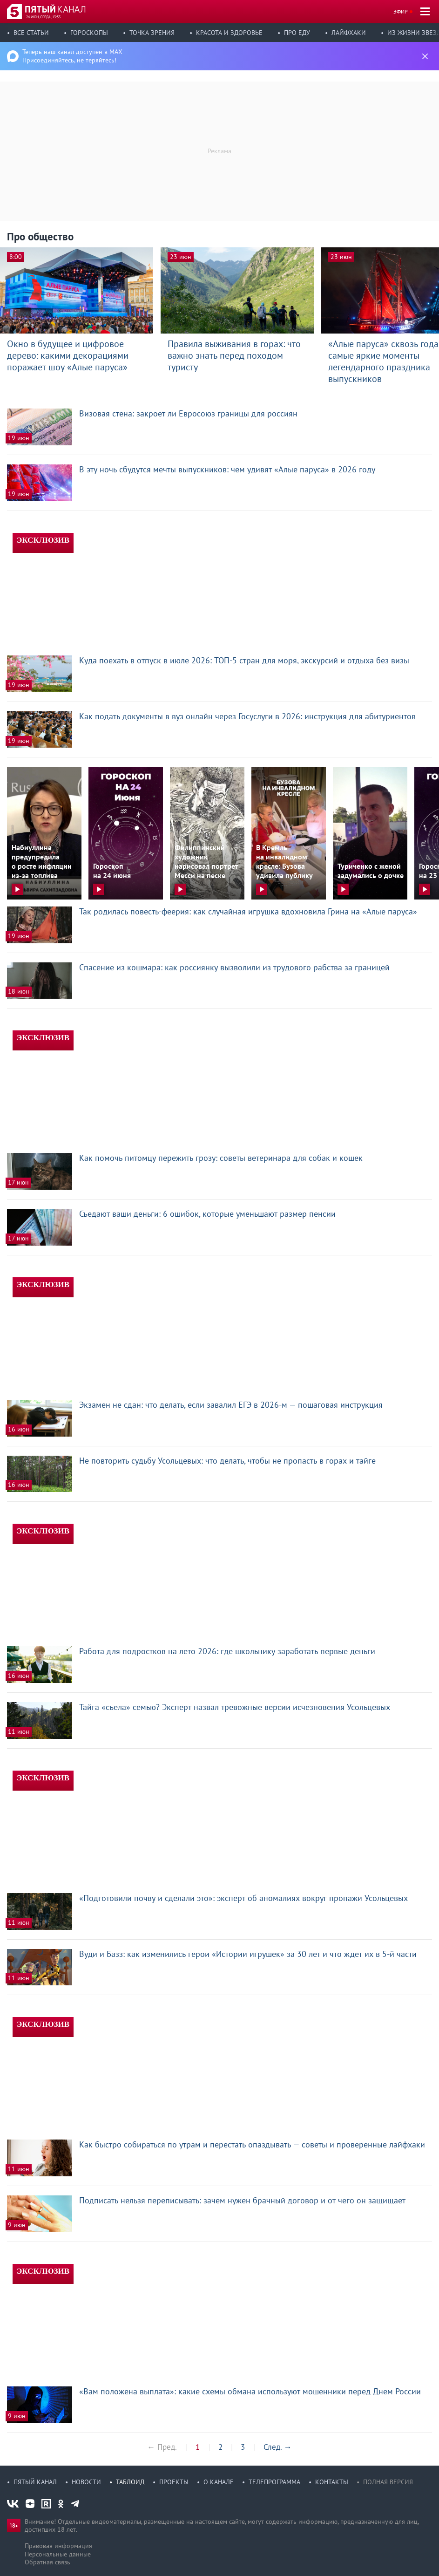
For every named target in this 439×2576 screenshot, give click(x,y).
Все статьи (31, 32)
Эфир (400, 11)
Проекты (174, 2482)
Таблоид (130, 2482)
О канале (218, 2482)
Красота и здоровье (229, 32)
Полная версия (388, 2482)
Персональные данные (58, 2554)
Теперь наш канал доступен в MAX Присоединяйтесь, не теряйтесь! (72, 56)
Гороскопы (89, 32)
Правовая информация (58, 2546)
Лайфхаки (348, 32)
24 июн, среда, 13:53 (43, 16)
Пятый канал (35, 2482)
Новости (86, 2482)
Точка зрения (152, 32)
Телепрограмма (274, 2482)
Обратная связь (47, 2562)
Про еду (297, 32)
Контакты (331, 2482)
